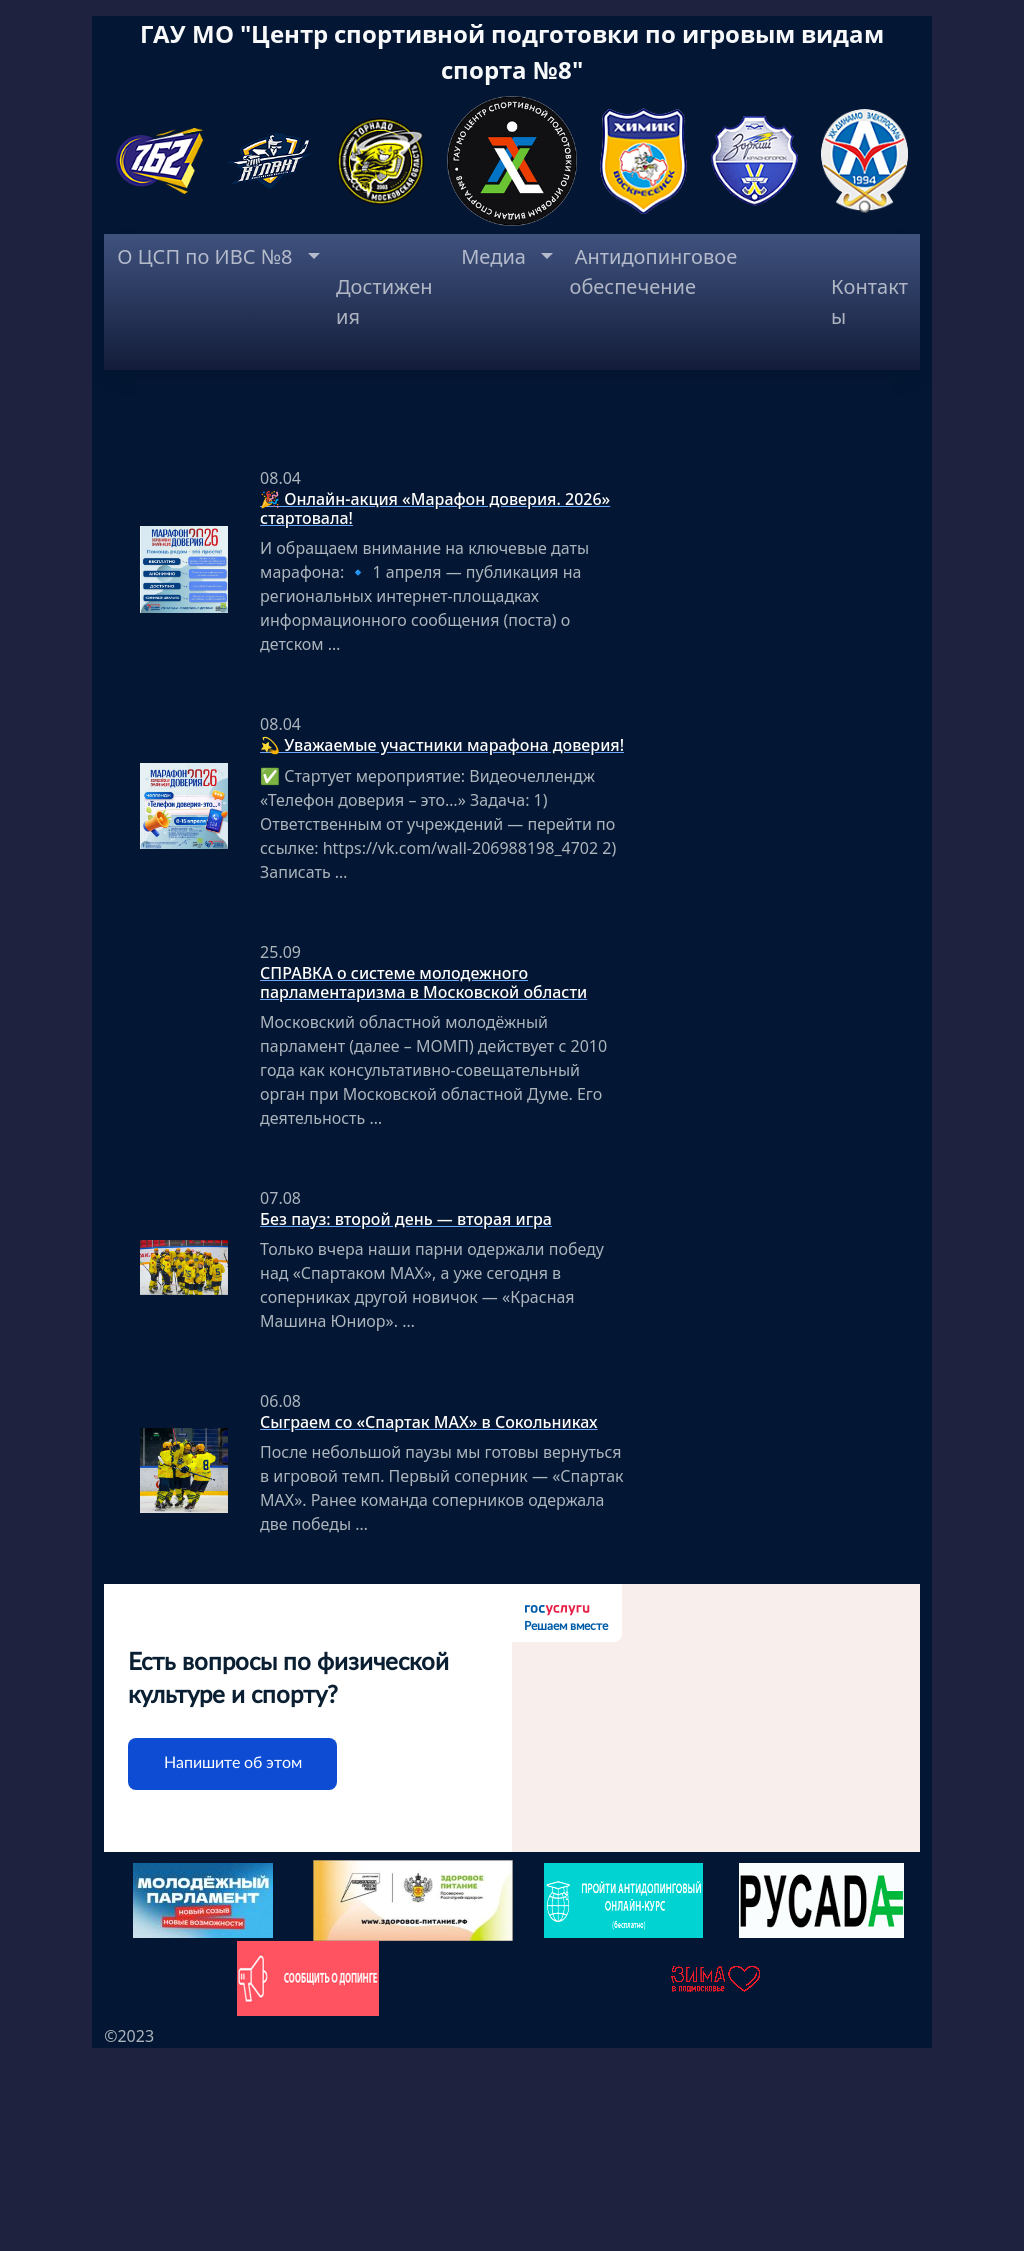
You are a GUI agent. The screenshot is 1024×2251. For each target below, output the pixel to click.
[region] (512, 495)
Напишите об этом (233, 1966)
